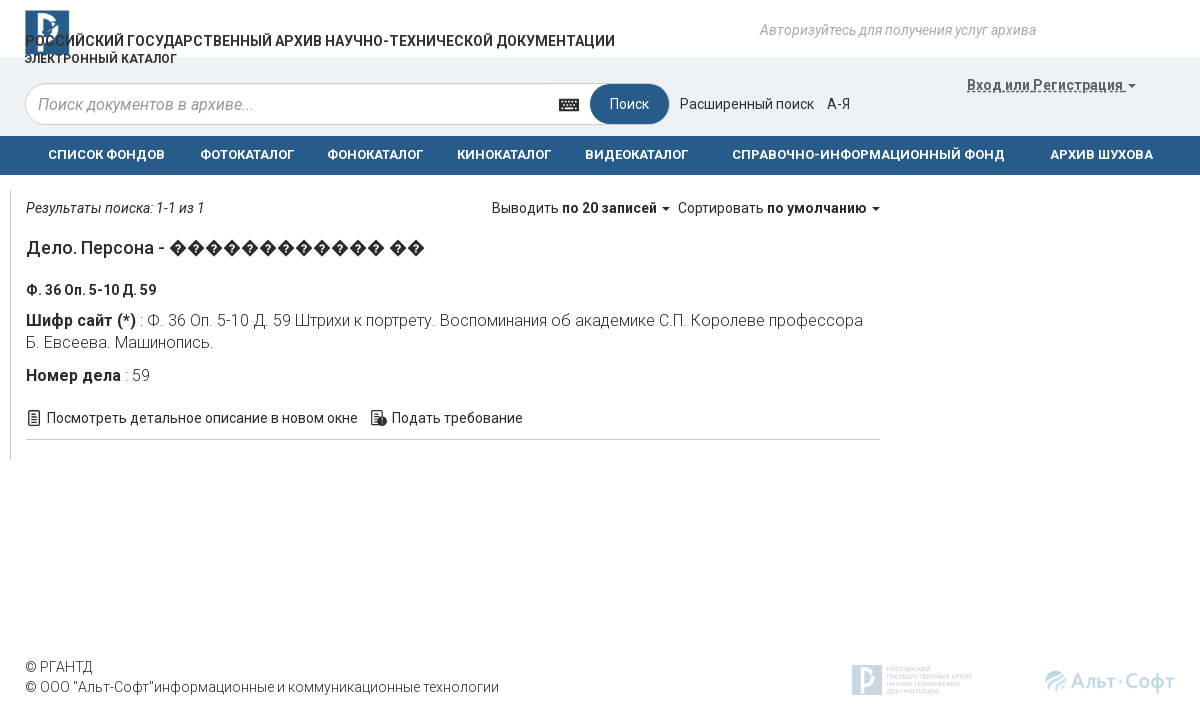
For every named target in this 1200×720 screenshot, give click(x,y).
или (1051, 85)
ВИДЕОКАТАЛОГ (636, 154)
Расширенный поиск (747, 104)
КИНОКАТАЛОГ (504, 154)
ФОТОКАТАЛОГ (247, 154)
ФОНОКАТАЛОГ (375, 154)
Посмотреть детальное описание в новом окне (202, 418)
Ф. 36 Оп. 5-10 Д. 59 (91, 290)
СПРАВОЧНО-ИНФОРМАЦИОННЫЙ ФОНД (868, 154)
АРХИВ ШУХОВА (1101, 154)
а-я (838, 104)
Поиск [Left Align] (629, 104)
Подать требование (457, 418)
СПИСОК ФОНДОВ (106, 154)
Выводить (582, 208)
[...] (287, 104)
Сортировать (779, 208)
